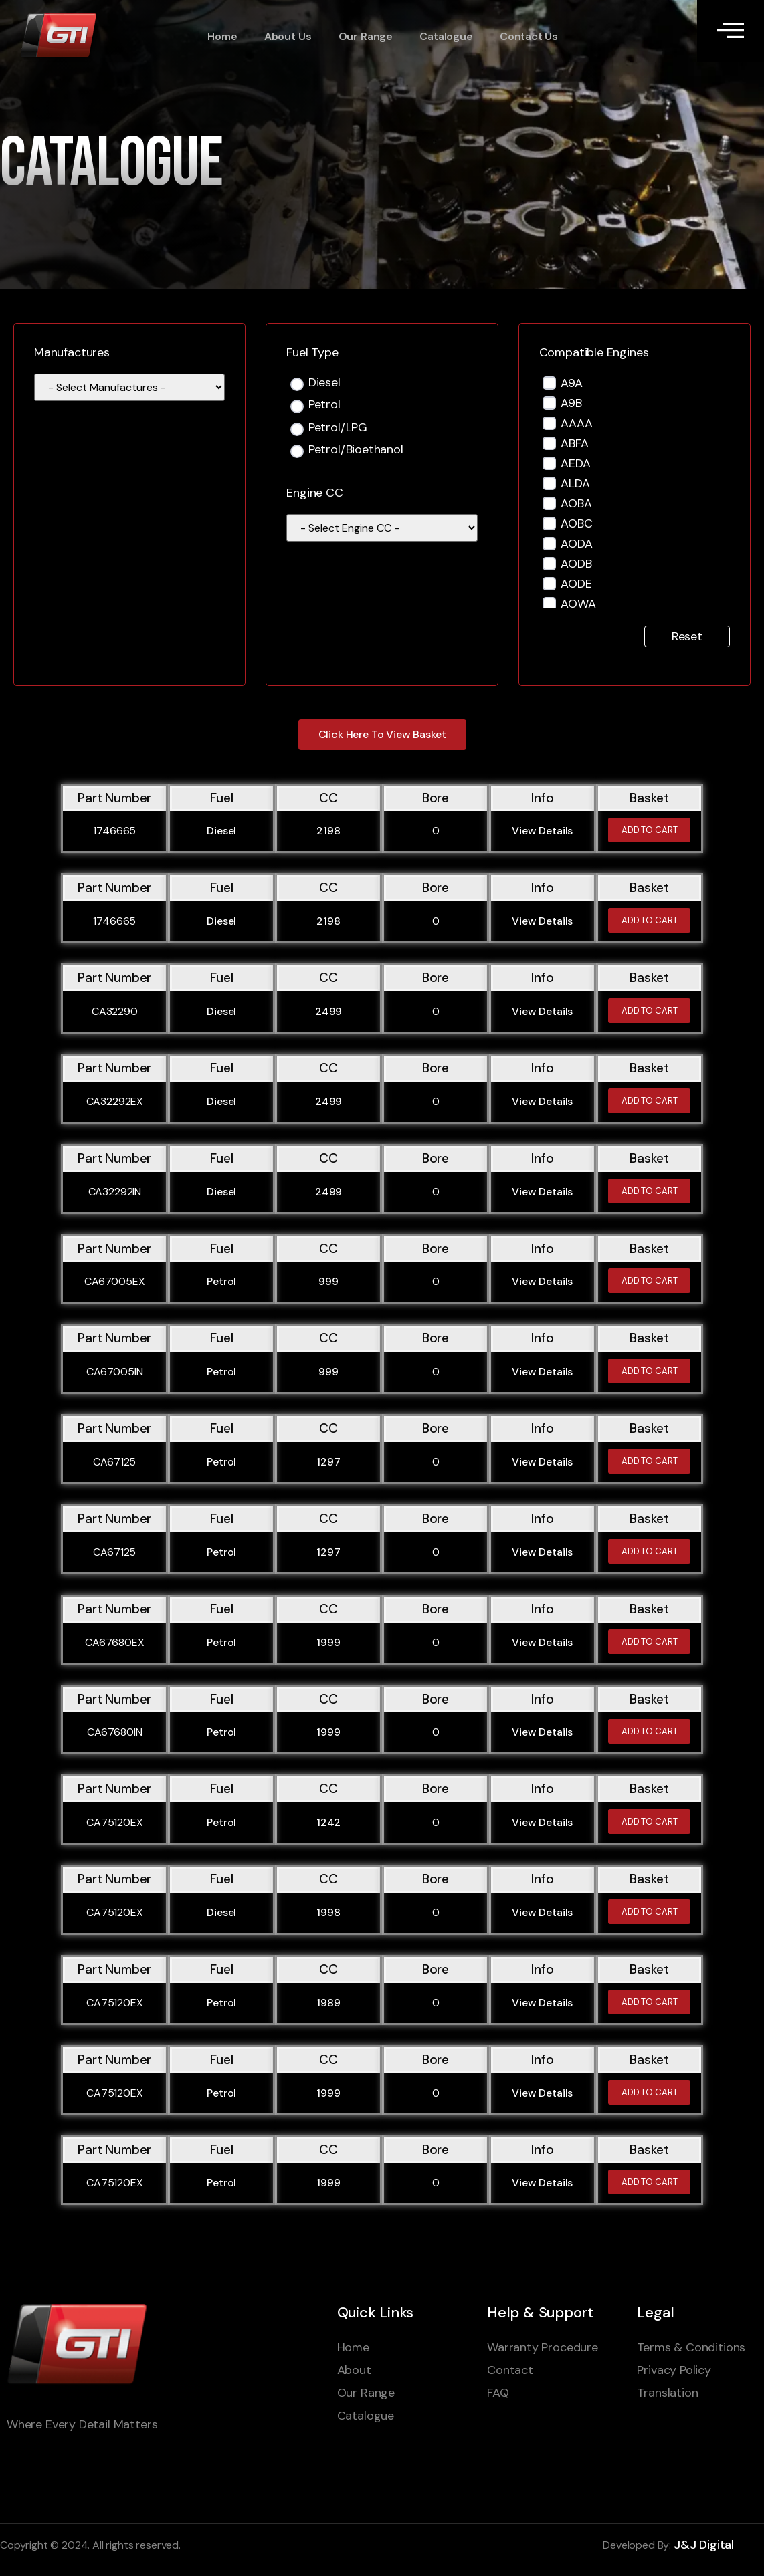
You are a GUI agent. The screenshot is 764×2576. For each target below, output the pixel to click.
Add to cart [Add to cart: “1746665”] (650, 830)
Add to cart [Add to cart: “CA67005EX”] (650, 1280)
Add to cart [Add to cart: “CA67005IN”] (650, 1371)
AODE (576, 584)
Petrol (324, 405)
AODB (576, 564)
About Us (287, 37)
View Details (542, 831)
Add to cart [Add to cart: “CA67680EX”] (650, 1641)
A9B (571, 403)
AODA (576, 544)
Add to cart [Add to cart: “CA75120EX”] (650, 1821)
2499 (328, 1011)
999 (328, 1281)
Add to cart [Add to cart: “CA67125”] (650, 1461)
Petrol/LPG (337, 428)
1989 (328, 2003)
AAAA (576, 423)
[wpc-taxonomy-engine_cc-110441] (381, 528)
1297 (328, 1462)
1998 (328, 1912)
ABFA (574, 443)
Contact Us (527, 37)
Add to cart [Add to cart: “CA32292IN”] (650, 1191)
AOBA (576, 503)
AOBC (576, 523)
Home (222, 37)
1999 (328, 1642)
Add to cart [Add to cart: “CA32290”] (650, 1010)
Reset (687, 636)
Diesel (324, 383)
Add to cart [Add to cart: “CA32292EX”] (650, 1100)
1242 (328, 1822)
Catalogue (445, 37)
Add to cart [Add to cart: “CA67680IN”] (650, 1731)
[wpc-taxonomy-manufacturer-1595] (129, 387)
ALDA (575, 483)
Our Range (364, 37)
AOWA (578, 604)
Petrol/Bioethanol (355, 450)
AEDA (575, 463)
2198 (328, 831)
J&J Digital (704, 2545)
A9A (571, 383)
